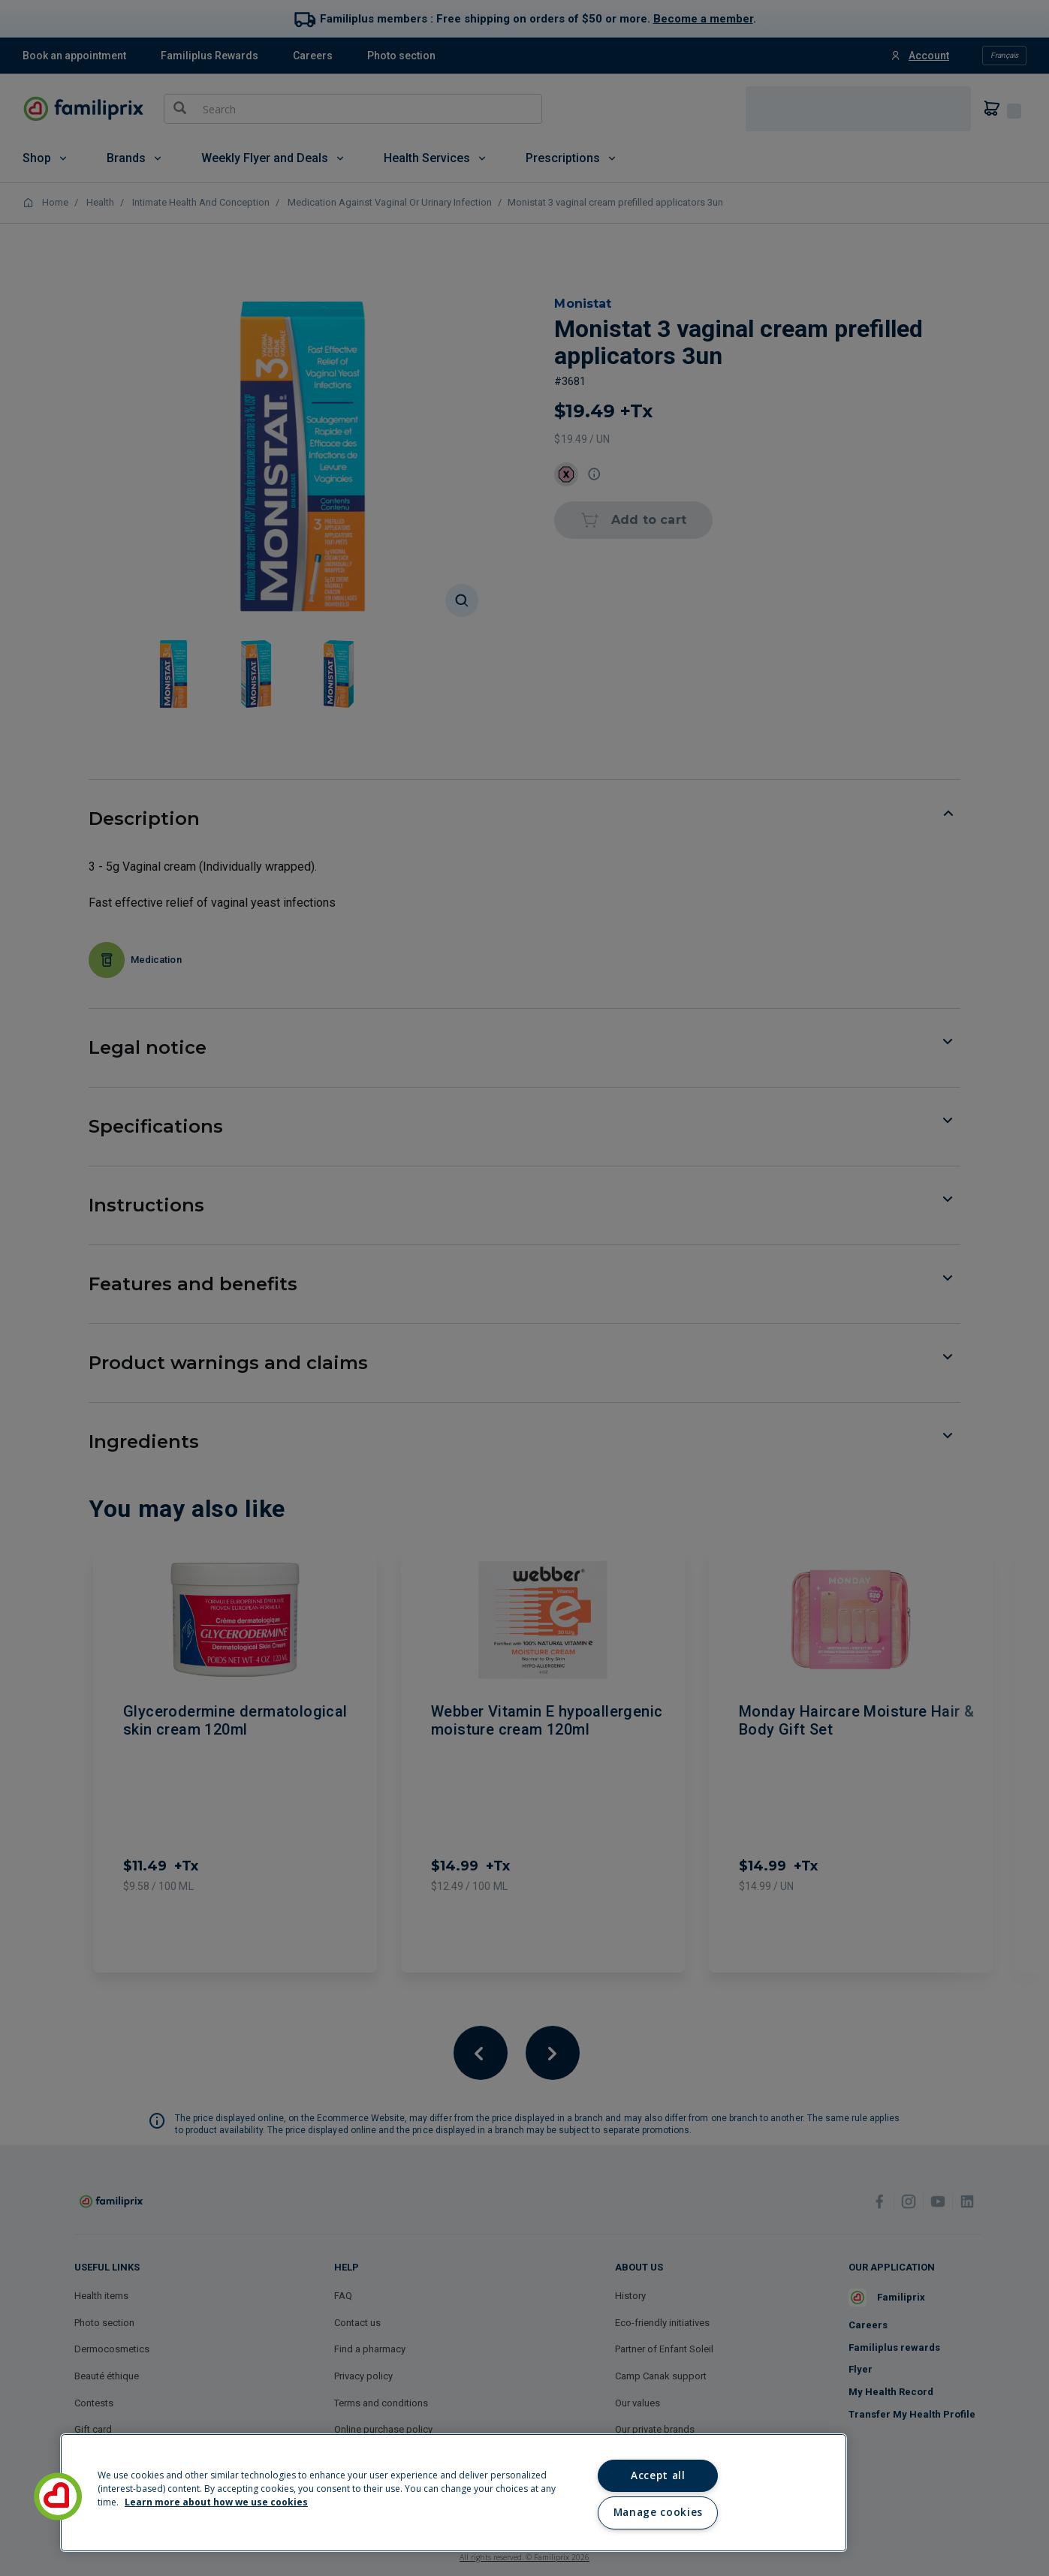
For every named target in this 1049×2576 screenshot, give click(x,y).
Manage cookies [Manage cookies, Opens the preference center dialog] (658, 2512)
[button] (58, 2496)
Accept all (658, 2475)
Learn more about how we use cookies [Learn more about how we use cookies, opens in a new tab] (216, 2502)
